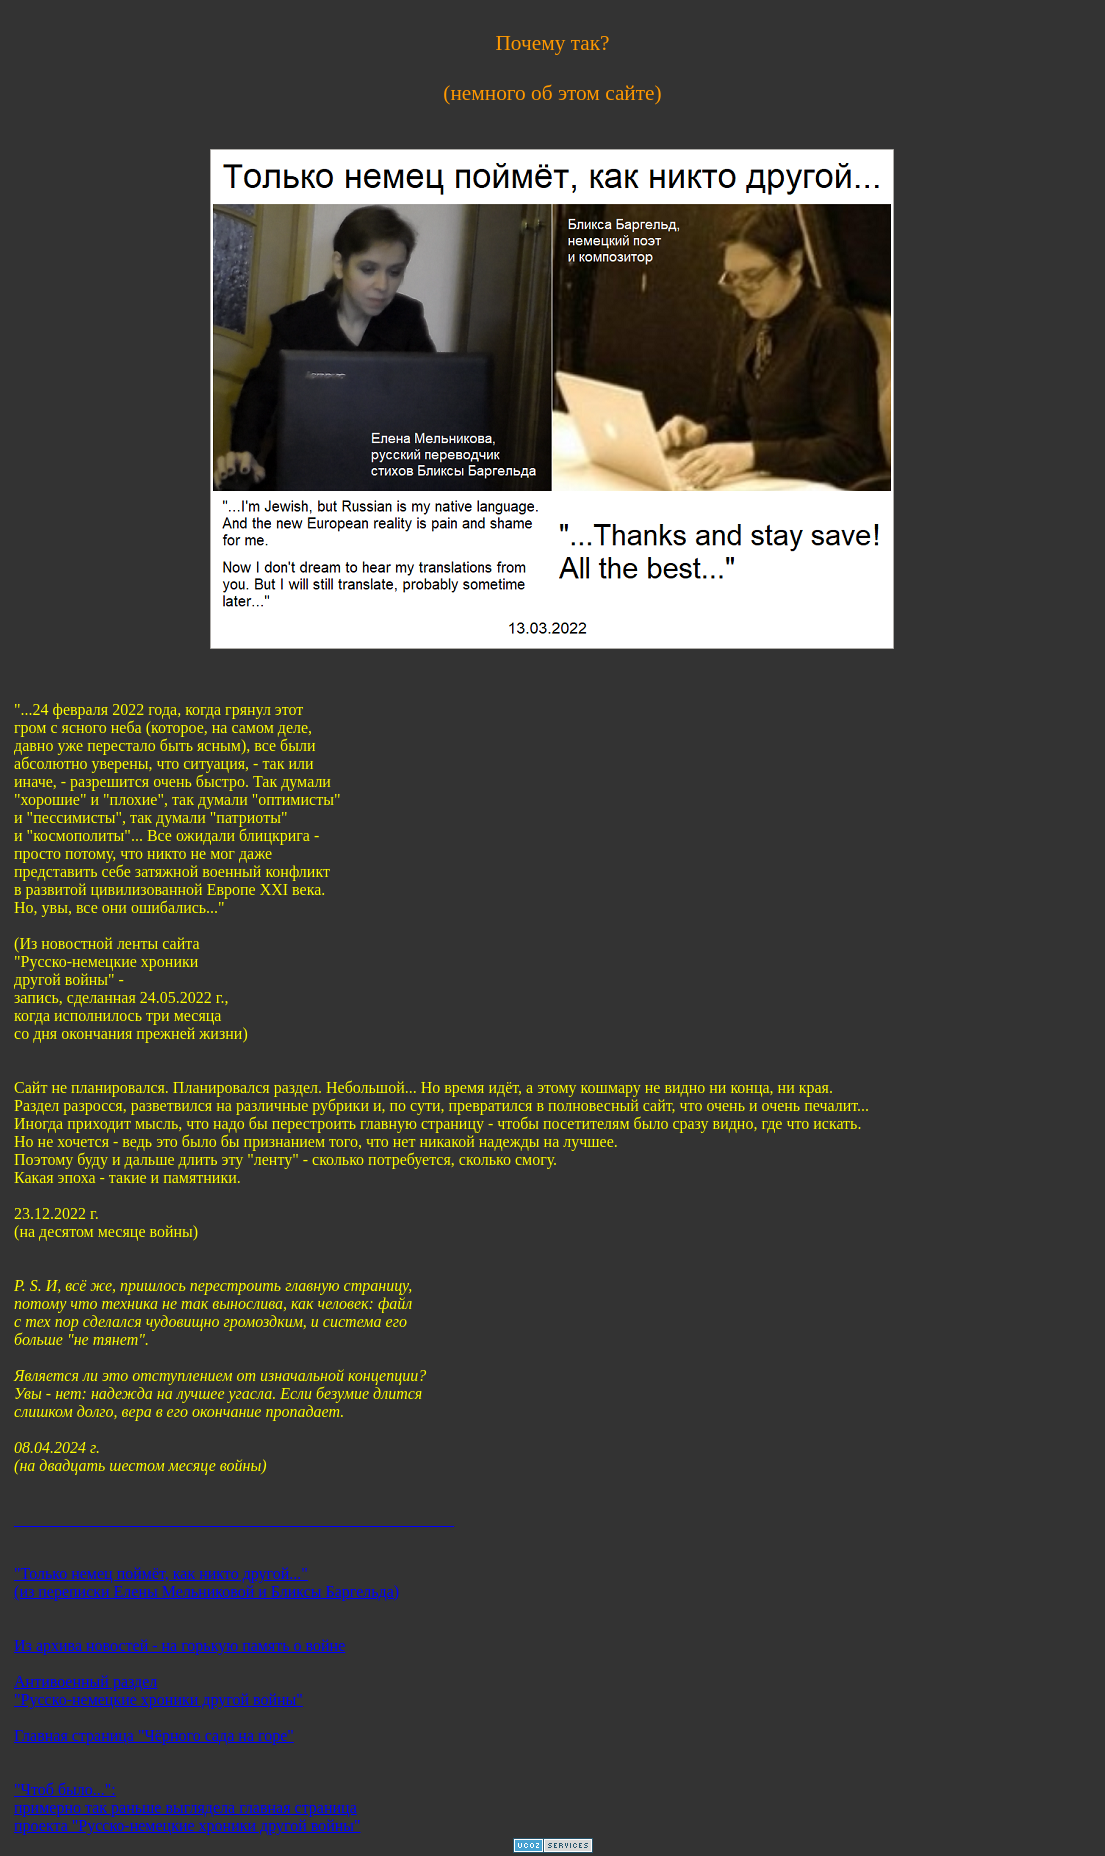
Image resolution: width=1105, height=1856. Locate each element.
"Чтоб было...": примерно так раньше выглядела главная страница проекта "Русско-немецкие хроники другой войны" (187, 1807)
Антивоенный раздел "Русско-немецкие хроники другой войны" (158, 1690)
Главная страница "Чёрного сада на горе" (154, 1735)
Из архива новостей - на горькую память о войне (179, 1645)
